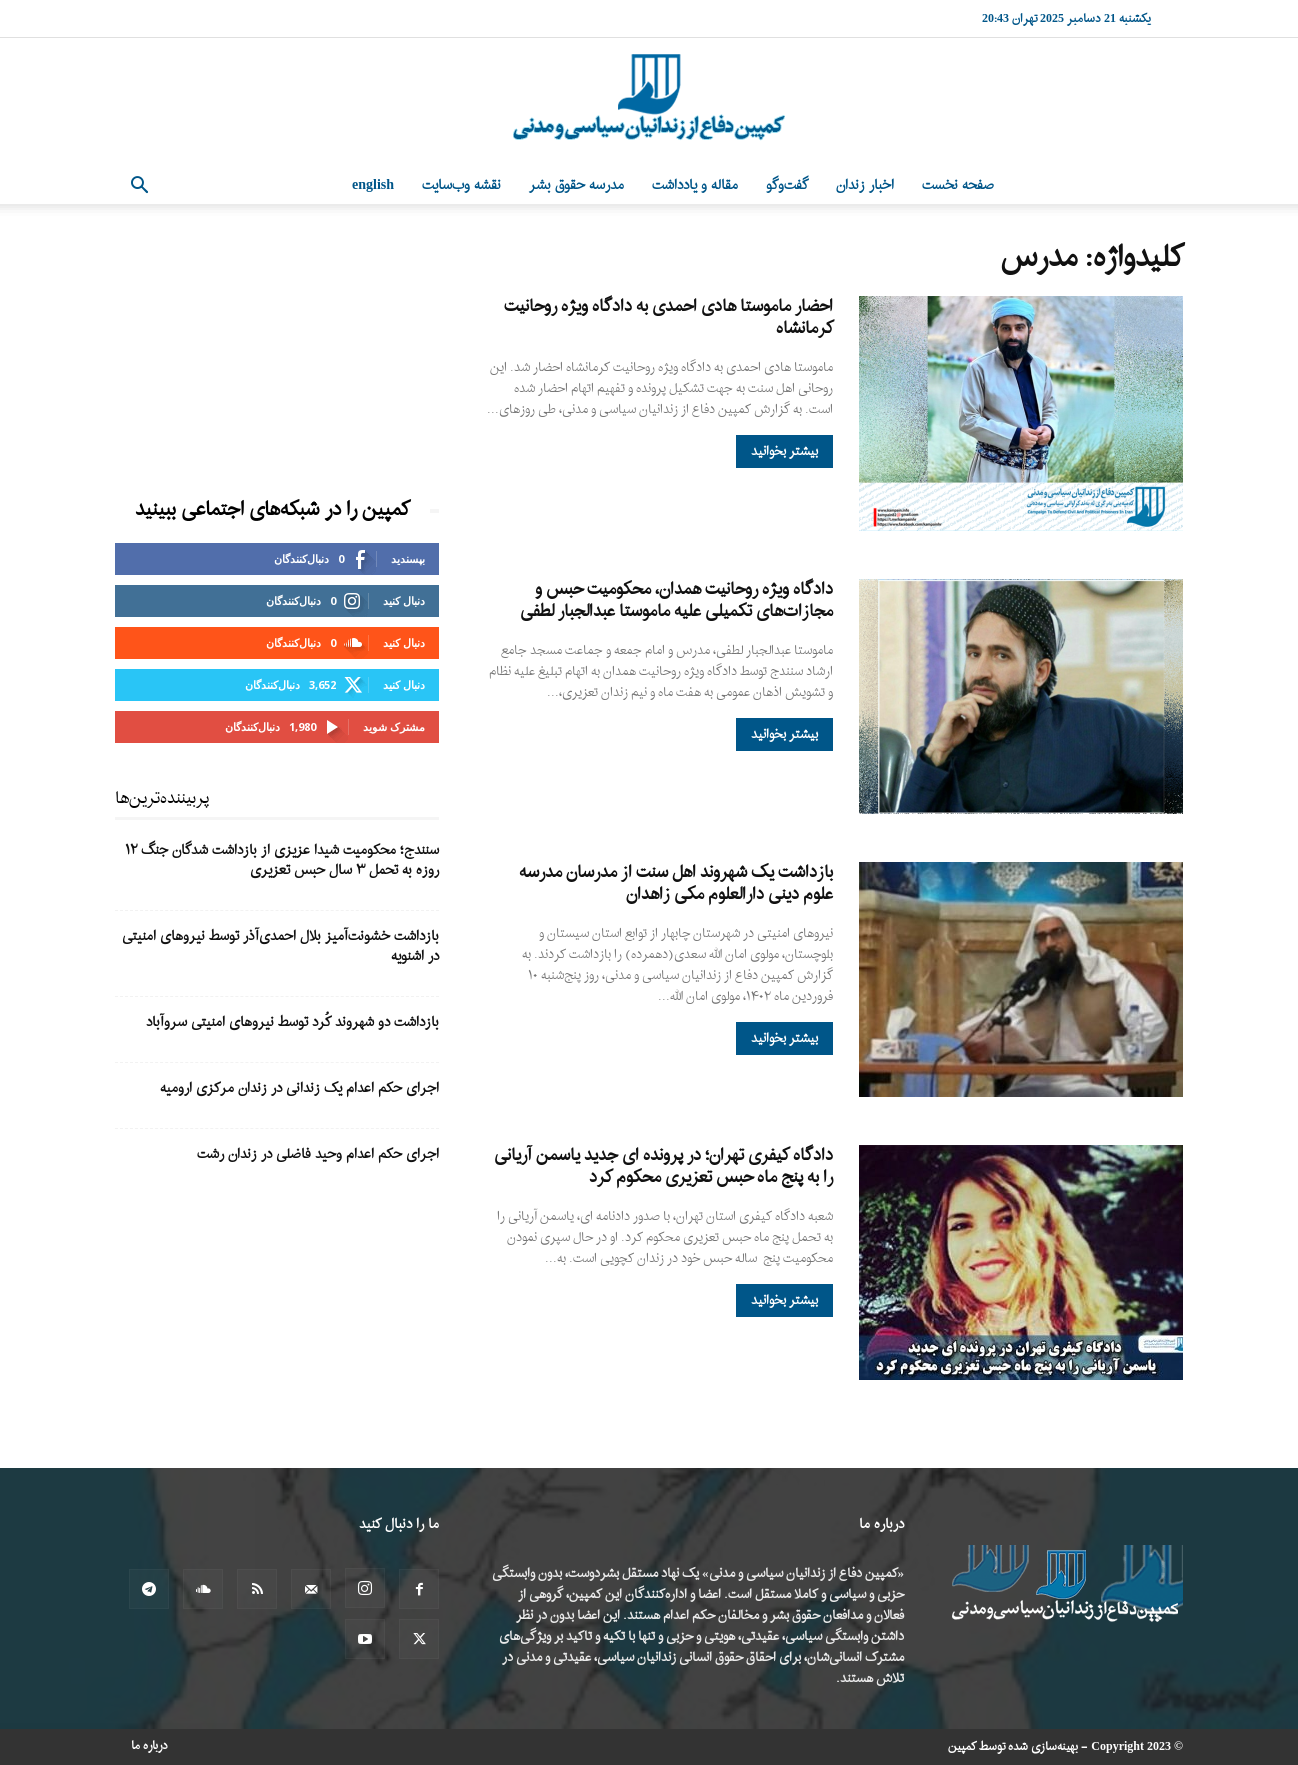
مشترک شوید (394, 726)
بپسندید (408, 558)
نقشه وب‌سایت (461, 185)
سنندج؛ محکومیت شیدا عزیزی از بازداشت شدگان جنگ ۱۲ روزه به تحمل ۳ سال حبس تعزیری (282, 860)
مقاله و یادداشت (695, 185)
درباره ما (149, 1746)
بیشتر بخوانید (784, 451)
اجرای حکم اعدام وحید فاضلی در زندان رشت (318, 1154)
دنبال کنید (404, 600)
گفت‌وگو (787, 185)
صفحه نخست (958, 185)
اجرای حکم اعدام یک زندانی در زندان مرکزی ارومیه (299, 1088)
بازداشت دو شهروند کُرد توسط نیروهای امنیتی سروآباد (292, 1022)
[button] (139, 187)
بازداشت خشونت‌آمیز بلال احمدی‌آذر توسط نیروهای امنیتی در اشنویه (280, 946)
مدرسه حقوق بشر (576, 185)
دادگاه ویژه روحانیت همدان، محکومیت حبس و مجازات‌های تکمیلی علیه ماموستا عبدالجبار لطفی (676, 600)
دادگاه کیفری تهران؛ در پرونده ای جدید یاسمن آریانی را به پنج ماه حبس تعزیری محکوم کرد (663, 1166)
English (373, 185)
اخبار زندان (865, 185)
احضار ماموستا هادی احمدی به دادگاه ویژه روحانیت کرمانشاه (668, 317)
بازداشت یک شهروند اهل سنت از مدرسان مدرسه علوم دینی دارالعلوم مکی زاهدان (676, 883)
